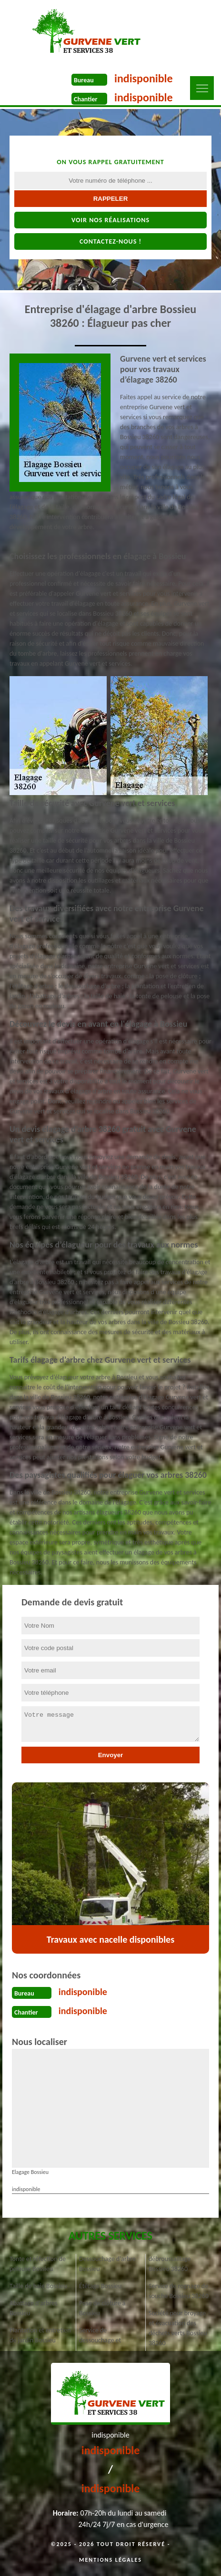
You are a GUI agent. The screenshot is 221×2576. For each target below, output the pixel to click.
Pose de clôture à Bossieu (102, 2308)
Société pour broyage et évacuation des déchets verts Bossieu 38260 (178, 2328)
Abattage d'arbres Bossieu (34, 2308)
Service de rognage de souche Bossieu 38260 (179, 2291)
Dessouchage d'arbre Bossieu (107, 2264)
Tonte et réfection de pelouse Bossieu (38, 2264)
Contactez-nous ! (110, 241)
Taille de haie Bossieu (38, 2286)
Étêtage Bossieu (100, 2286)
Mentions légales (110, 2559)
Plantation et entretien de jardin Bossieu (40, 2335)
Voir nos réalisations (110, 220)
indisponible (143, 78)
